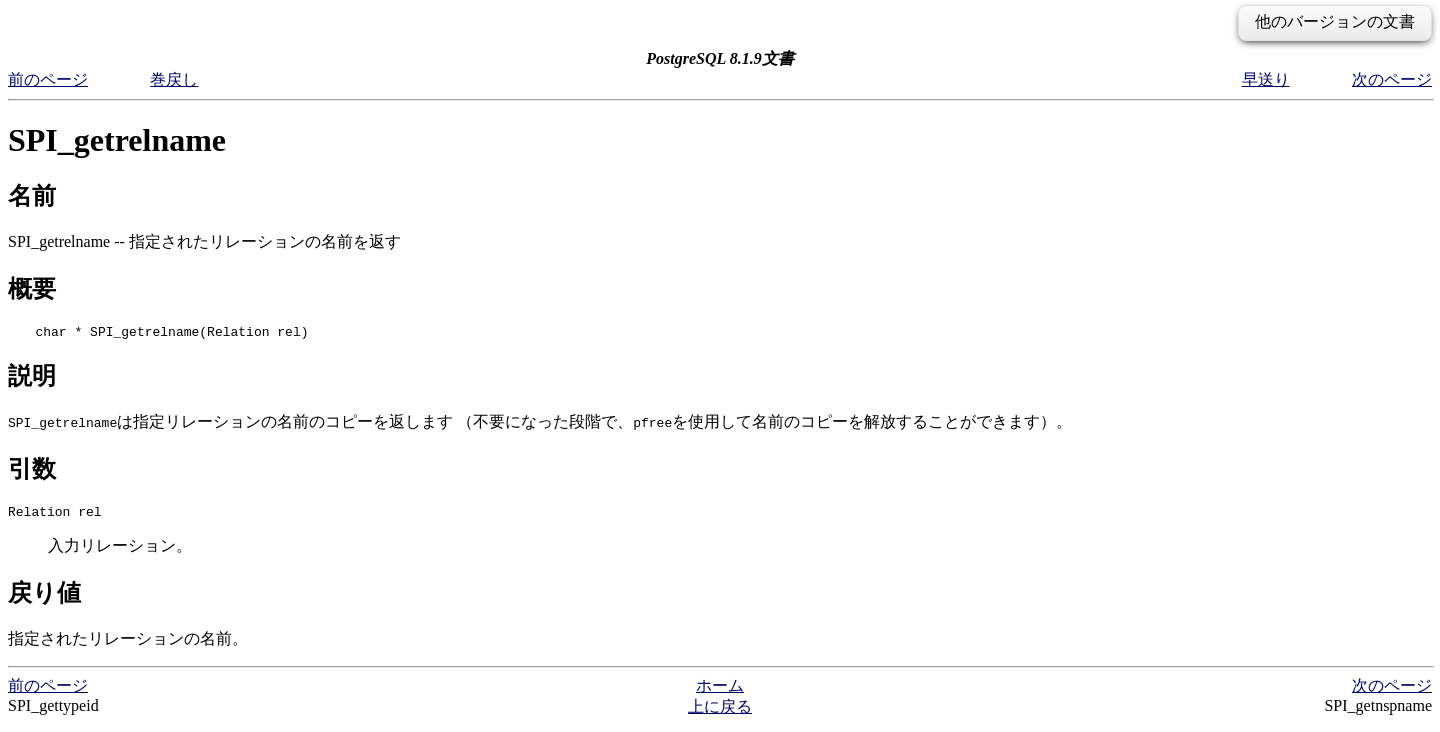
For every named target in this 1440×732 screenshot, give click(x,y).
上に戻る (720, 712)
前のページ (48, 79)
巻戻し (174, 79)
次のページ (1392, 79)
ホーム (720, 691)
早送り (1266, 79)
